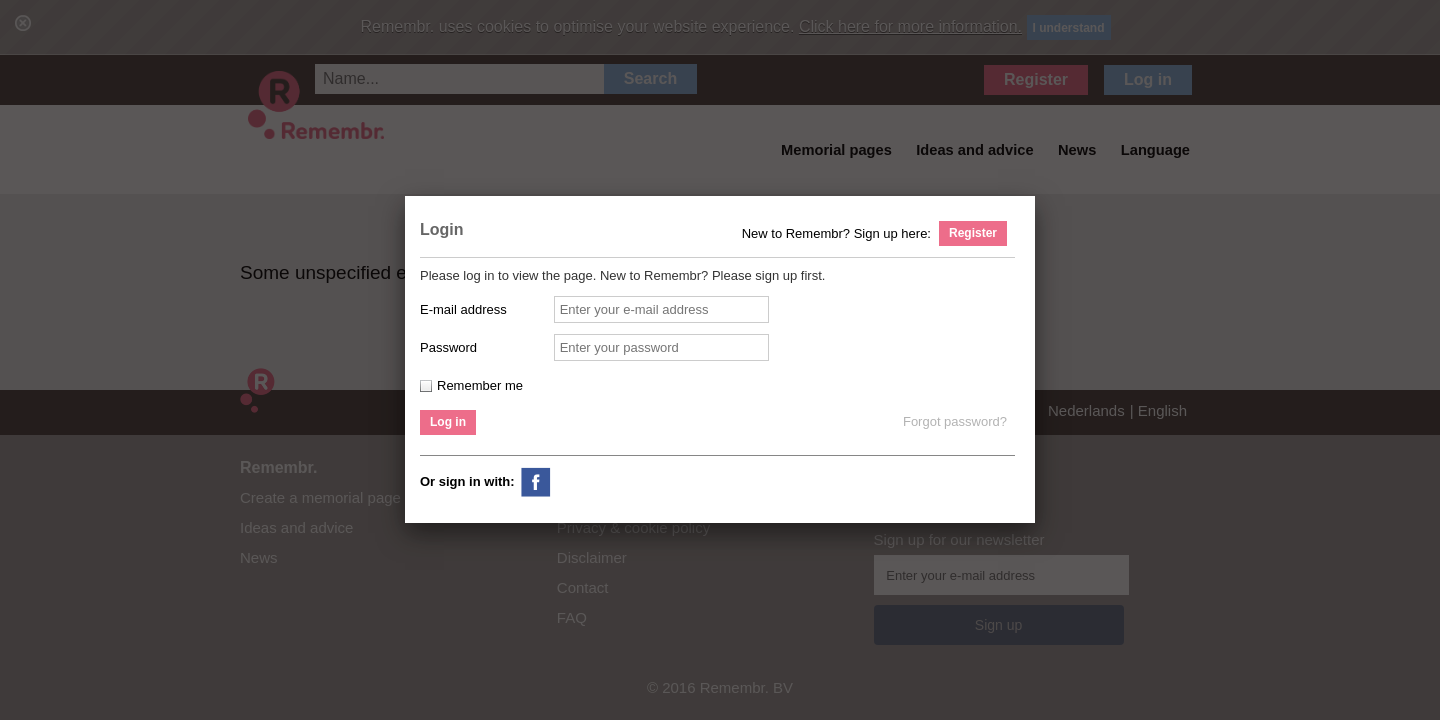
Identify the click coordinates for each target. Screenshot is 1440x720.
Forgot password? (955, 421)
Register (973, 233)
